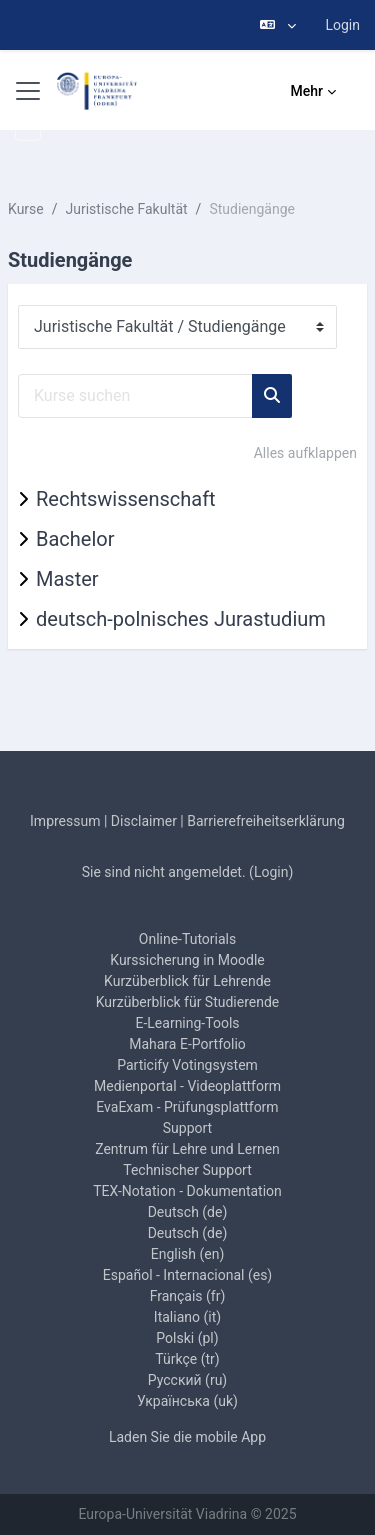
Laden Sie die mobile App (187, 1437)
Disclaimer (144, 821)
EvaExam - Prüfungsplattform (187, 1107)
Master (67, 579)
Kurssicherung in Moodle (187, 960)
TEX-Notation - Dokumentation (187, 1191)
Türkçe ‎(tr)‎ (187, 1359)
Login (342, 25)
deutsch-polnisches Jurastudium (181, 619)
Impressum (65, 821)
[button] (278, 25)
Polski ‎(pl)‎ (187, 1338)
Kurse (26, 209)
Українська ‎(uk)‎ (187, 1401)
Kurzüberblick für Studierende (188, 1002)
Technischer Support (187, 1170)
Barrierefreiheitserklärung (266, 821)
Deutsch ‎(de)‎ (188, 1212)
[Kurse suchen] (135, 396)
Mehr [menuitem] (307, 91)
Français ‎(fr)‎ (188, 1296)
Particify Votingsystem (187, 1065)
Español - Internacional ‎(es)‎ (187, 1275)
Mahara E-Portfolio (187, 1044)
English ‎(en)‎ (188, 1254)
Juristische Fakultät (127, 209)
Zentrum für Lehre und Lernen (187, 1149)
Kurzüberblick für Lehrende (187, 981)
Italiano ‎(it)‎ (187, 1317)
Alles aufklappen (305, 453)
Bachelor (75, 539)
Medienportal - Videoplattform (187, 1086)
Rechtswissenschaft (126, 499)
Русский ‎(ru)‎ (187, 1380)
